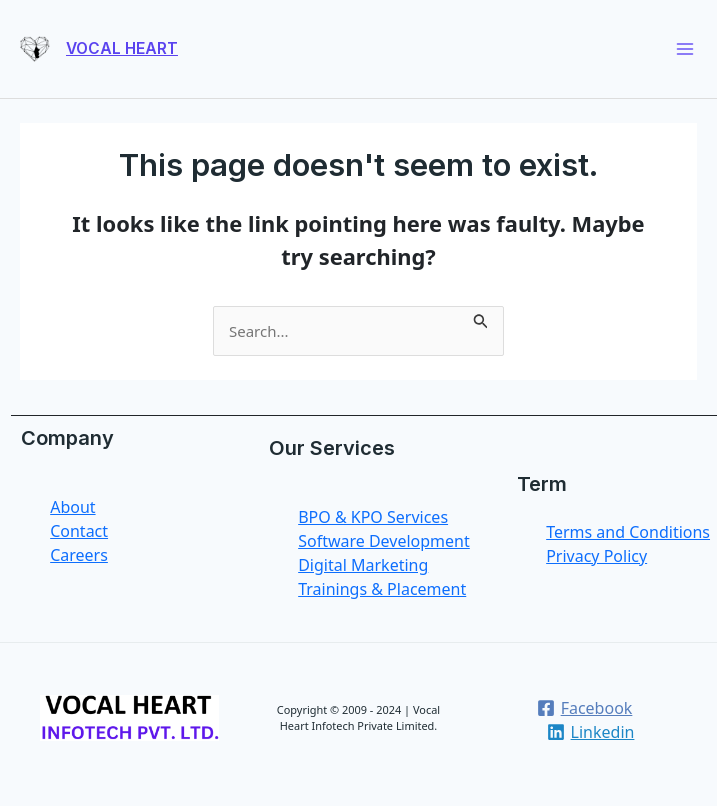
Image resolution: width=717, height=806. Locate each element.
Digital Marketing (363, 565)
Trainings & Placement (382, 589)
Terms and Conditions (628, 532)
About (72, 507)
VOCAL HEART (122, 48)
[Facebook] (584, 708)
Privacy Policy (596, 556)
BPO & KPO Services (373, 517)
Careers (79, 555)
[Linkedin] (590, 732)
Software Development (384, 541)
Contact (79, 531)
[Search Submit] (481, 318)
